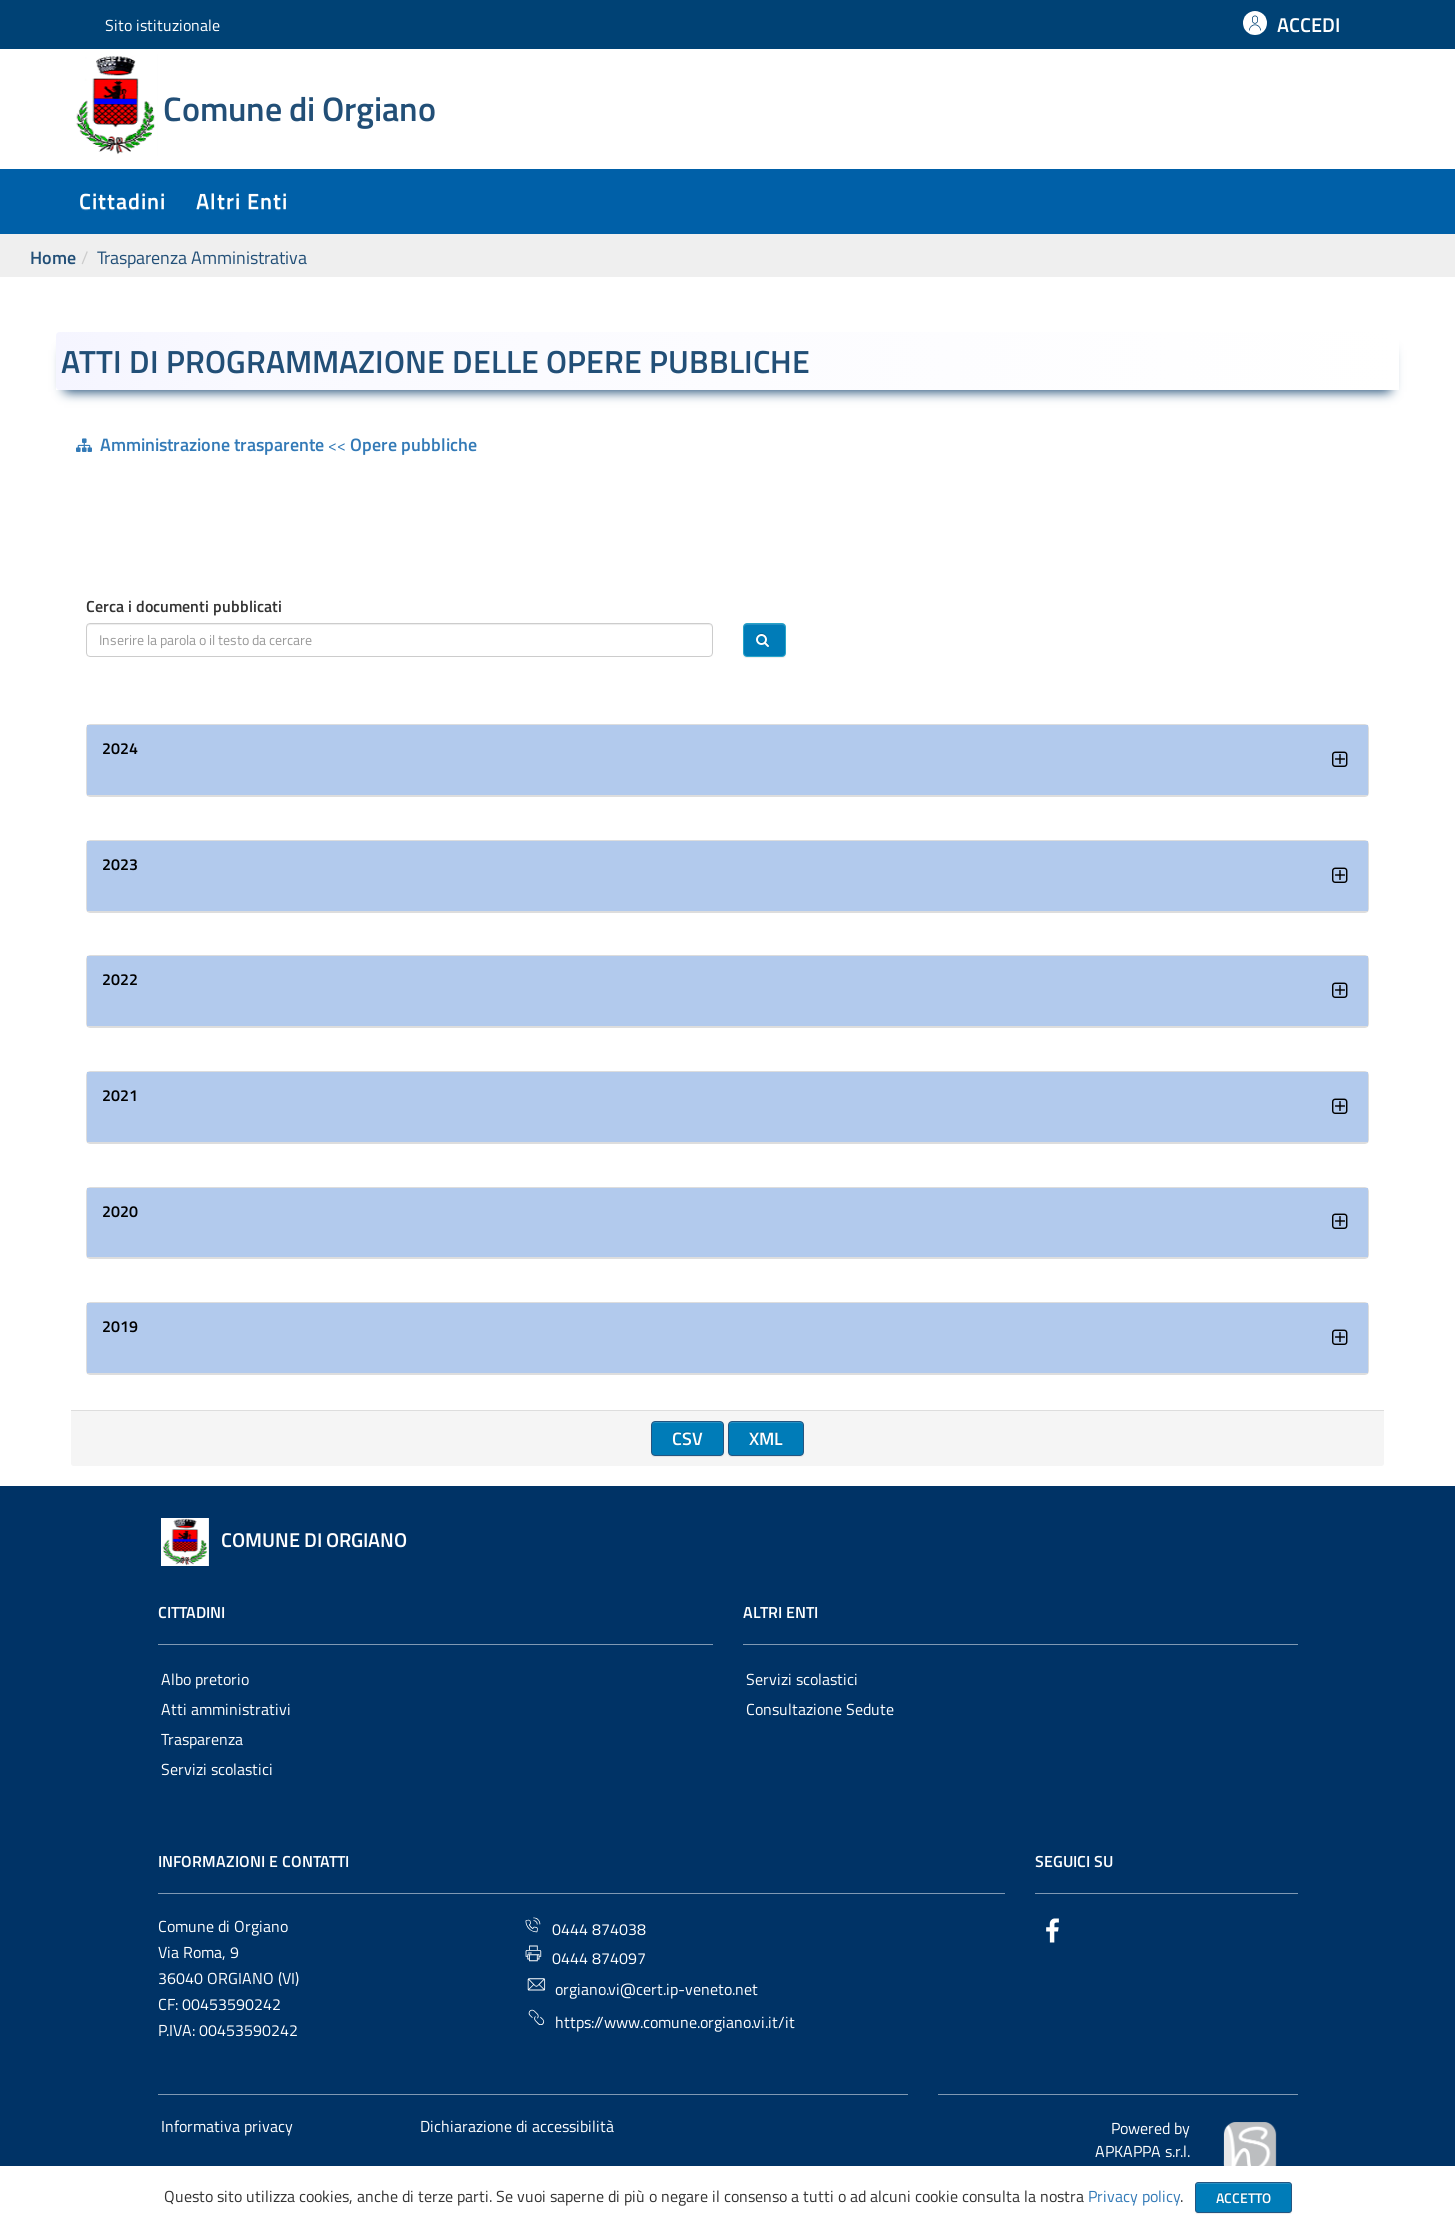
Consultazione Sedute (820, 1709)
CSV (687, 1438)
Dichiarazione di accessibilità (517, 2126)
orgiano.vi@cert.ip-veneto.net (642, 1987)
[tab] (727, 760)
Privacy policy (1134, 2196)
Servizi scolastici (217, 1769)
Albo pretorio (205, 1679)
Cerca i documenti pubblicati (184, 606)
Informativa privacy (227, 2126)
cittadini (122, 201)
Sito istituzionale (162, 25)
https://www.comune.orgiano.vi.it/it (660, 2020)
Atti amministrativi (226, 1709)
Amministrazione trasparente (212, 444)
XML (766, 1438)
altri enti (242, 201)
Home (53, 257)
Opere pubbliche (413, 444)
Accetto (1243, 2197)
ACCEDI (1308, 24)
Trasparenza (202, 1739)
